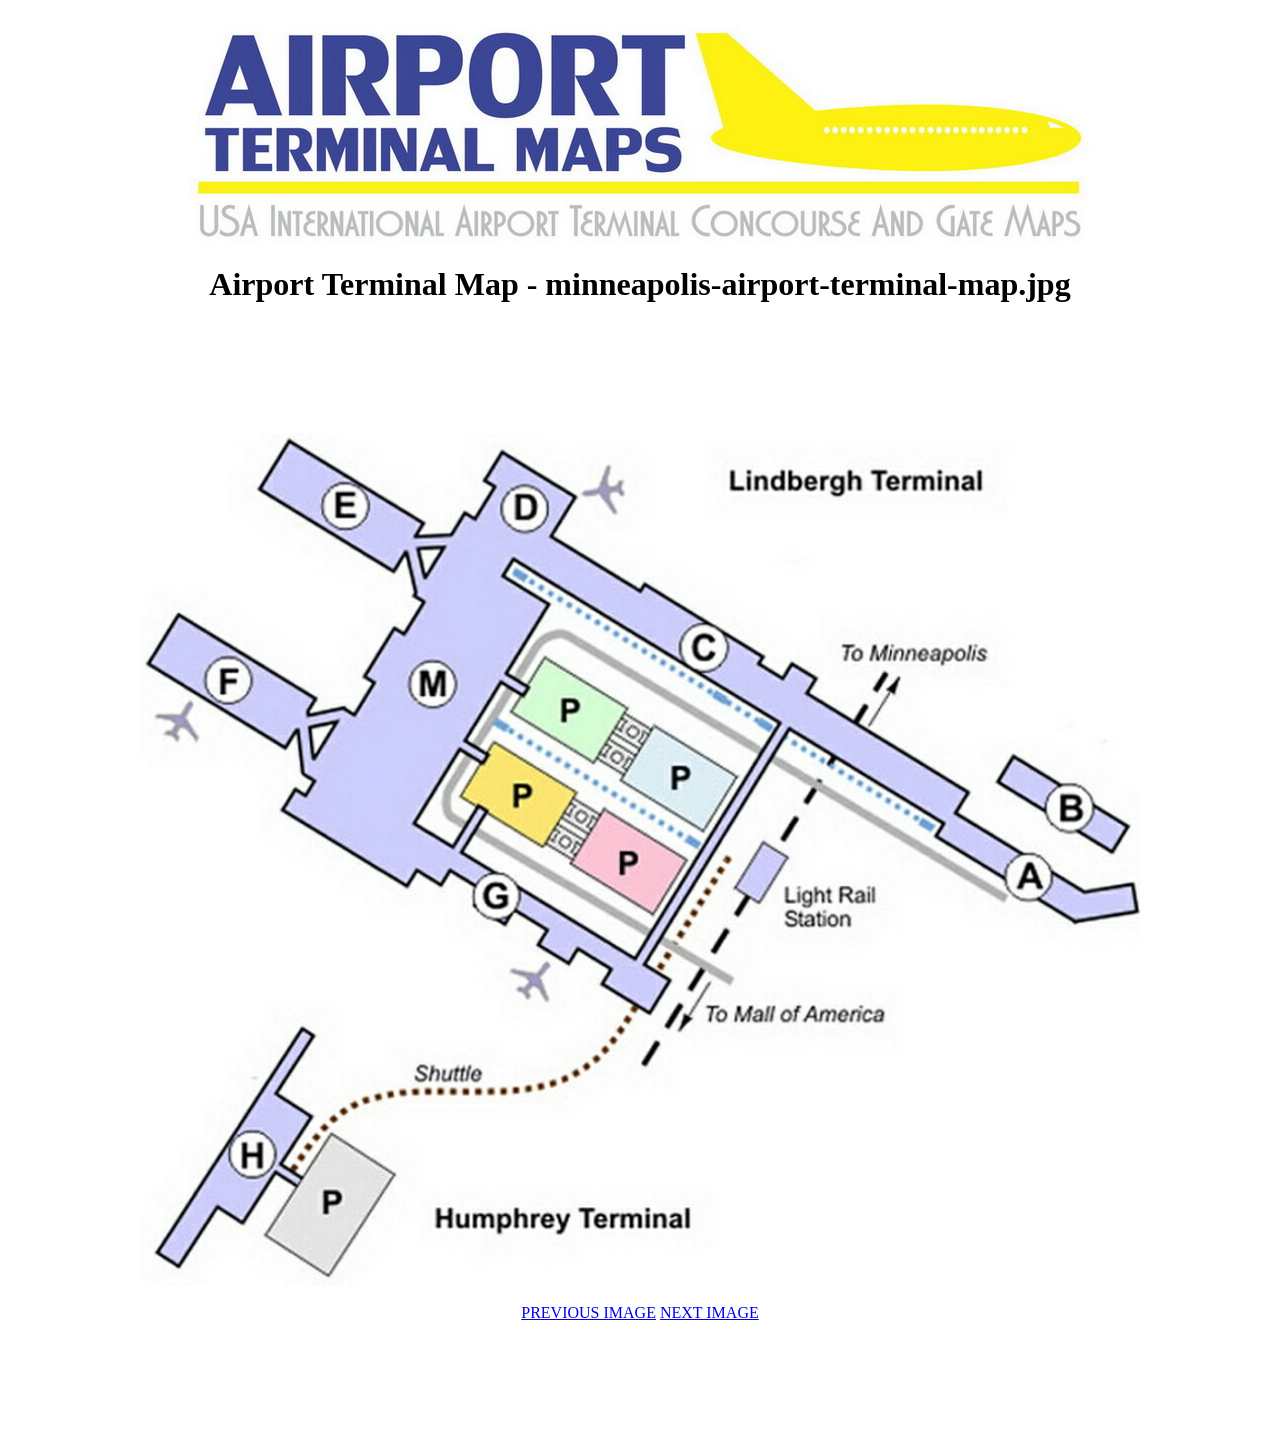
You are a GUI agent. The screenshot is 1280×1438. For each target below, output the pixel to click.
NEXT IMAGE (709, 1312)
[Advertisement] (640, 370)
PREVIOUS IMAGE (588, 1312)
